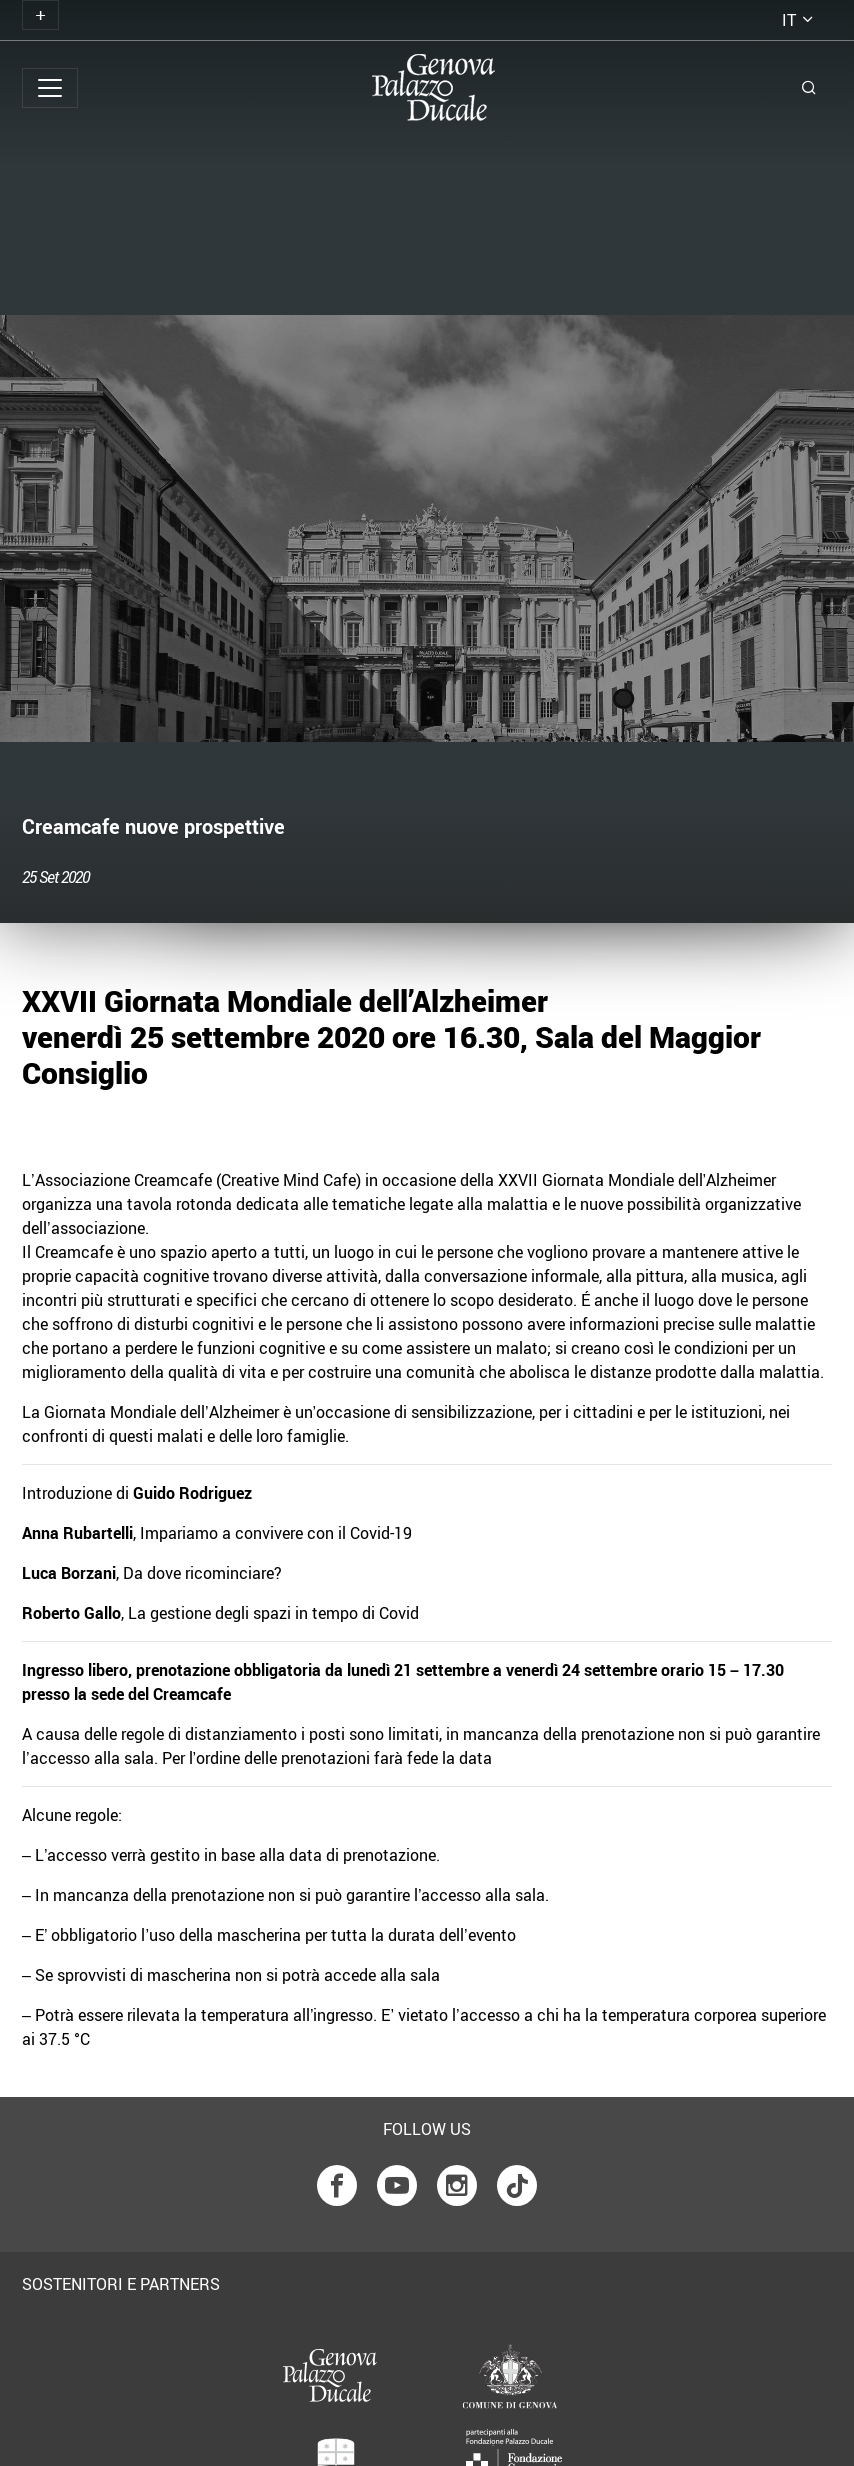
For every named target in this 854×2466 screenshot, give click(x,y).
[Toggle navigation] (40, 15)
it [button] (789, 20)
